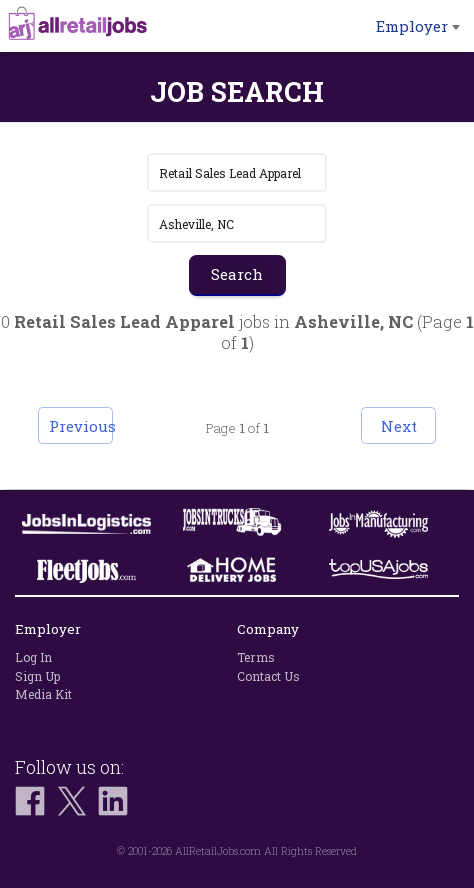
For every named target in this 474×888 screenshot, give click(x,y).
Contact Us (268, 676)
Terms (256, 657)
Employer (418, 26)
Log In (33, 657)
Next (399, 426)
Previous (81, 426)
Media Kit (43, 694)
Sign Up (37, 676)
